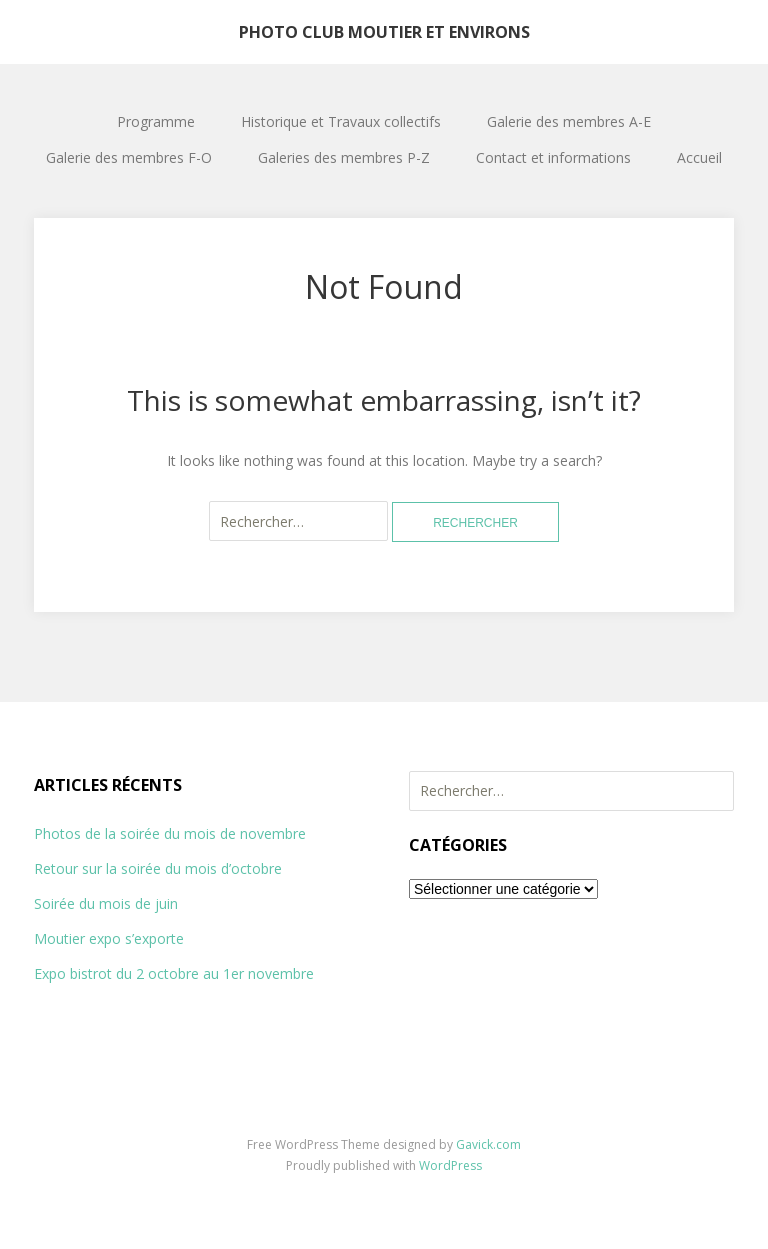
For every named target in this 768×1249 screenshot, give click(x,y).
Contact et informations (553, 157)
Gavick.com (488, 1144)
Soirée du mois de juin (106, 903)
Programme (156, 121)
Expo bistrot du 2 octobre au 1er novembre (174, 973)
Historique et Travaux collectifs (341, 121)
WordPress (450, 1165)
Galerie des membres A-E (569, 121)
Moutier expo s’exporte (109, 938)
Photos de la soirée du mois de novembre (170, 833)
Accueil (699, 157)
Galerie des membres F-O (129, 157)
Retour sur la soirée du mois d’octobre (158, 868)
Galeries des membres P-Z (344, 157)
